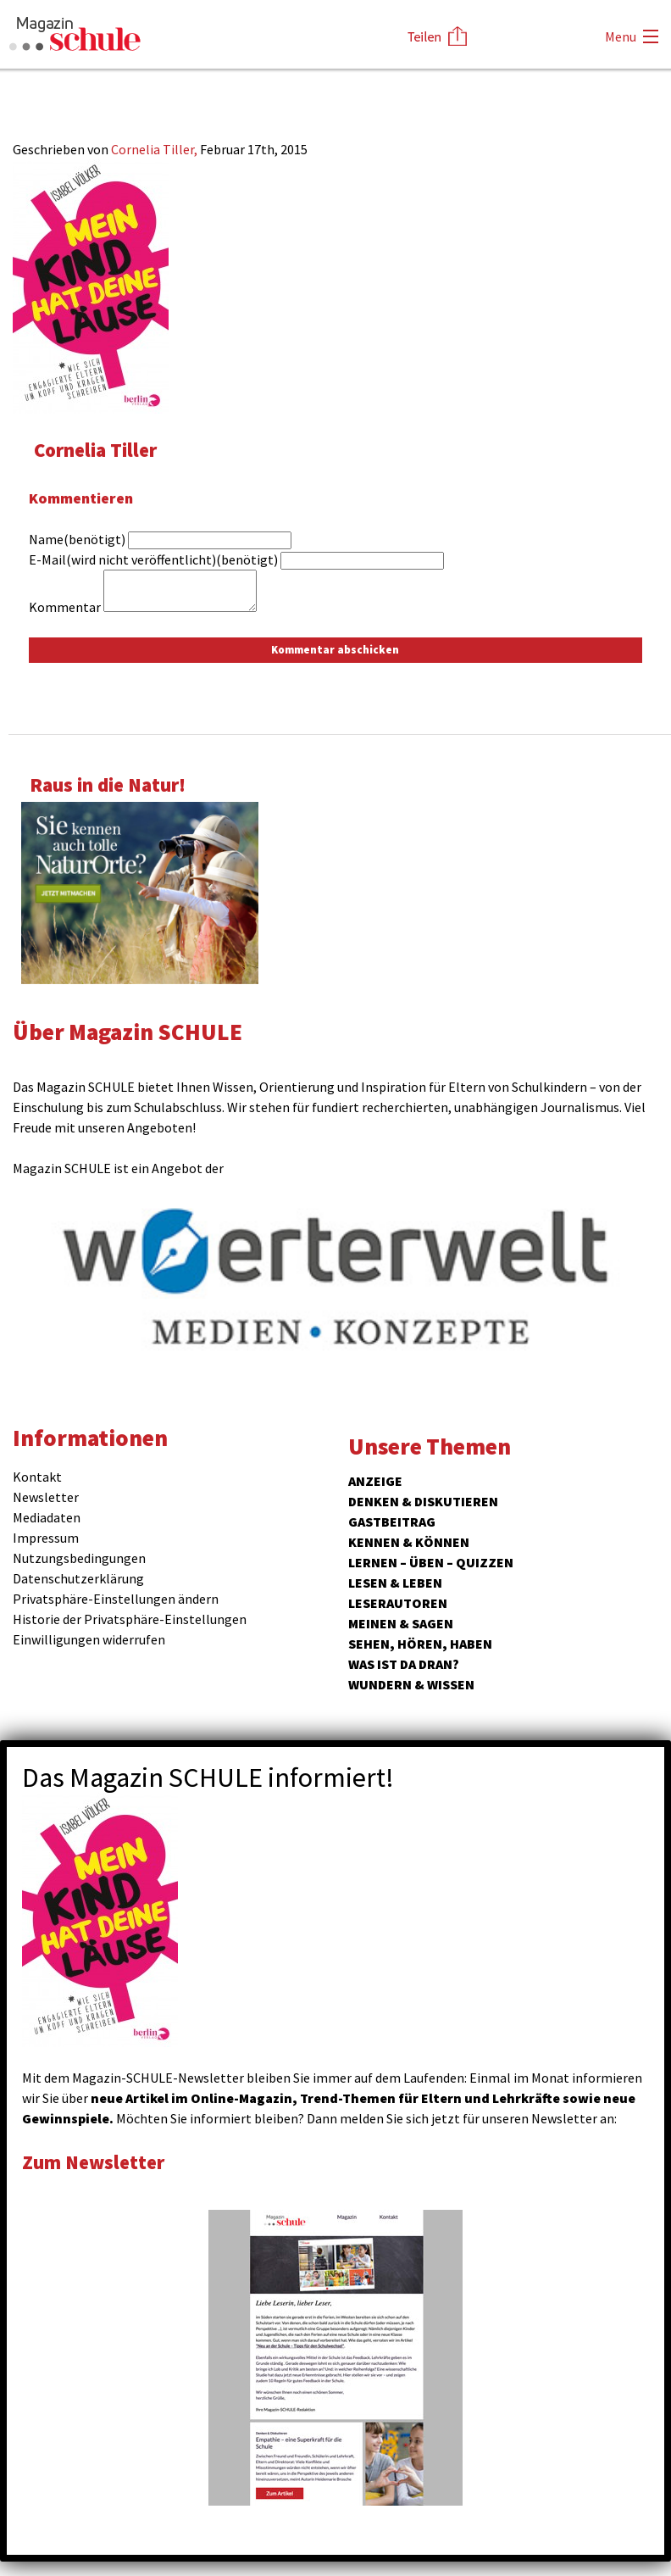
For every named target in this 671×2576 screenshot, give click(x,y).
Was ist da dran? (403, 1663)
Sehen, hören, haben (420, 1643)
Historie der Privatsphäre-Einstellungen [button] (130, 1619)
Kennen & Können (408, 1541)
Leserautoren (397, 1602)
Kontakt (37, 1476)
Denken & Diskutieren (423, 1501)
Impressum (46, 1537)
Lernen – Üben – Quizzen (430, 1562)
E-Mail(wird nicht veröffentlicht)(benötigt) (153, 559)
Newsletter (46, 1496)
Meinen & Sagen (400, 1623)
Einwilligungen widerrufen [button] (89, 1639)
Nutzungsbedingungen (79, 1557)
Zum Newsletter (93, 2162)
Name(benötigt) (77, 539)
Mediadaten (46, 1517)
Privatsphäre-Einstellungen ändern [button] (116, 1598)
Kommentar (65, 606)
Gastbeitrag (391, 1521)
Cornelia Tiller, (155, 149)
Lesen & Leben (395, 1582)
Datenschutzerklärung (78, 1578)
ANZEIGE (375, 1480)
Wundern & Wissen (411, 1684)
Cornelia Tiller (95, 449)
